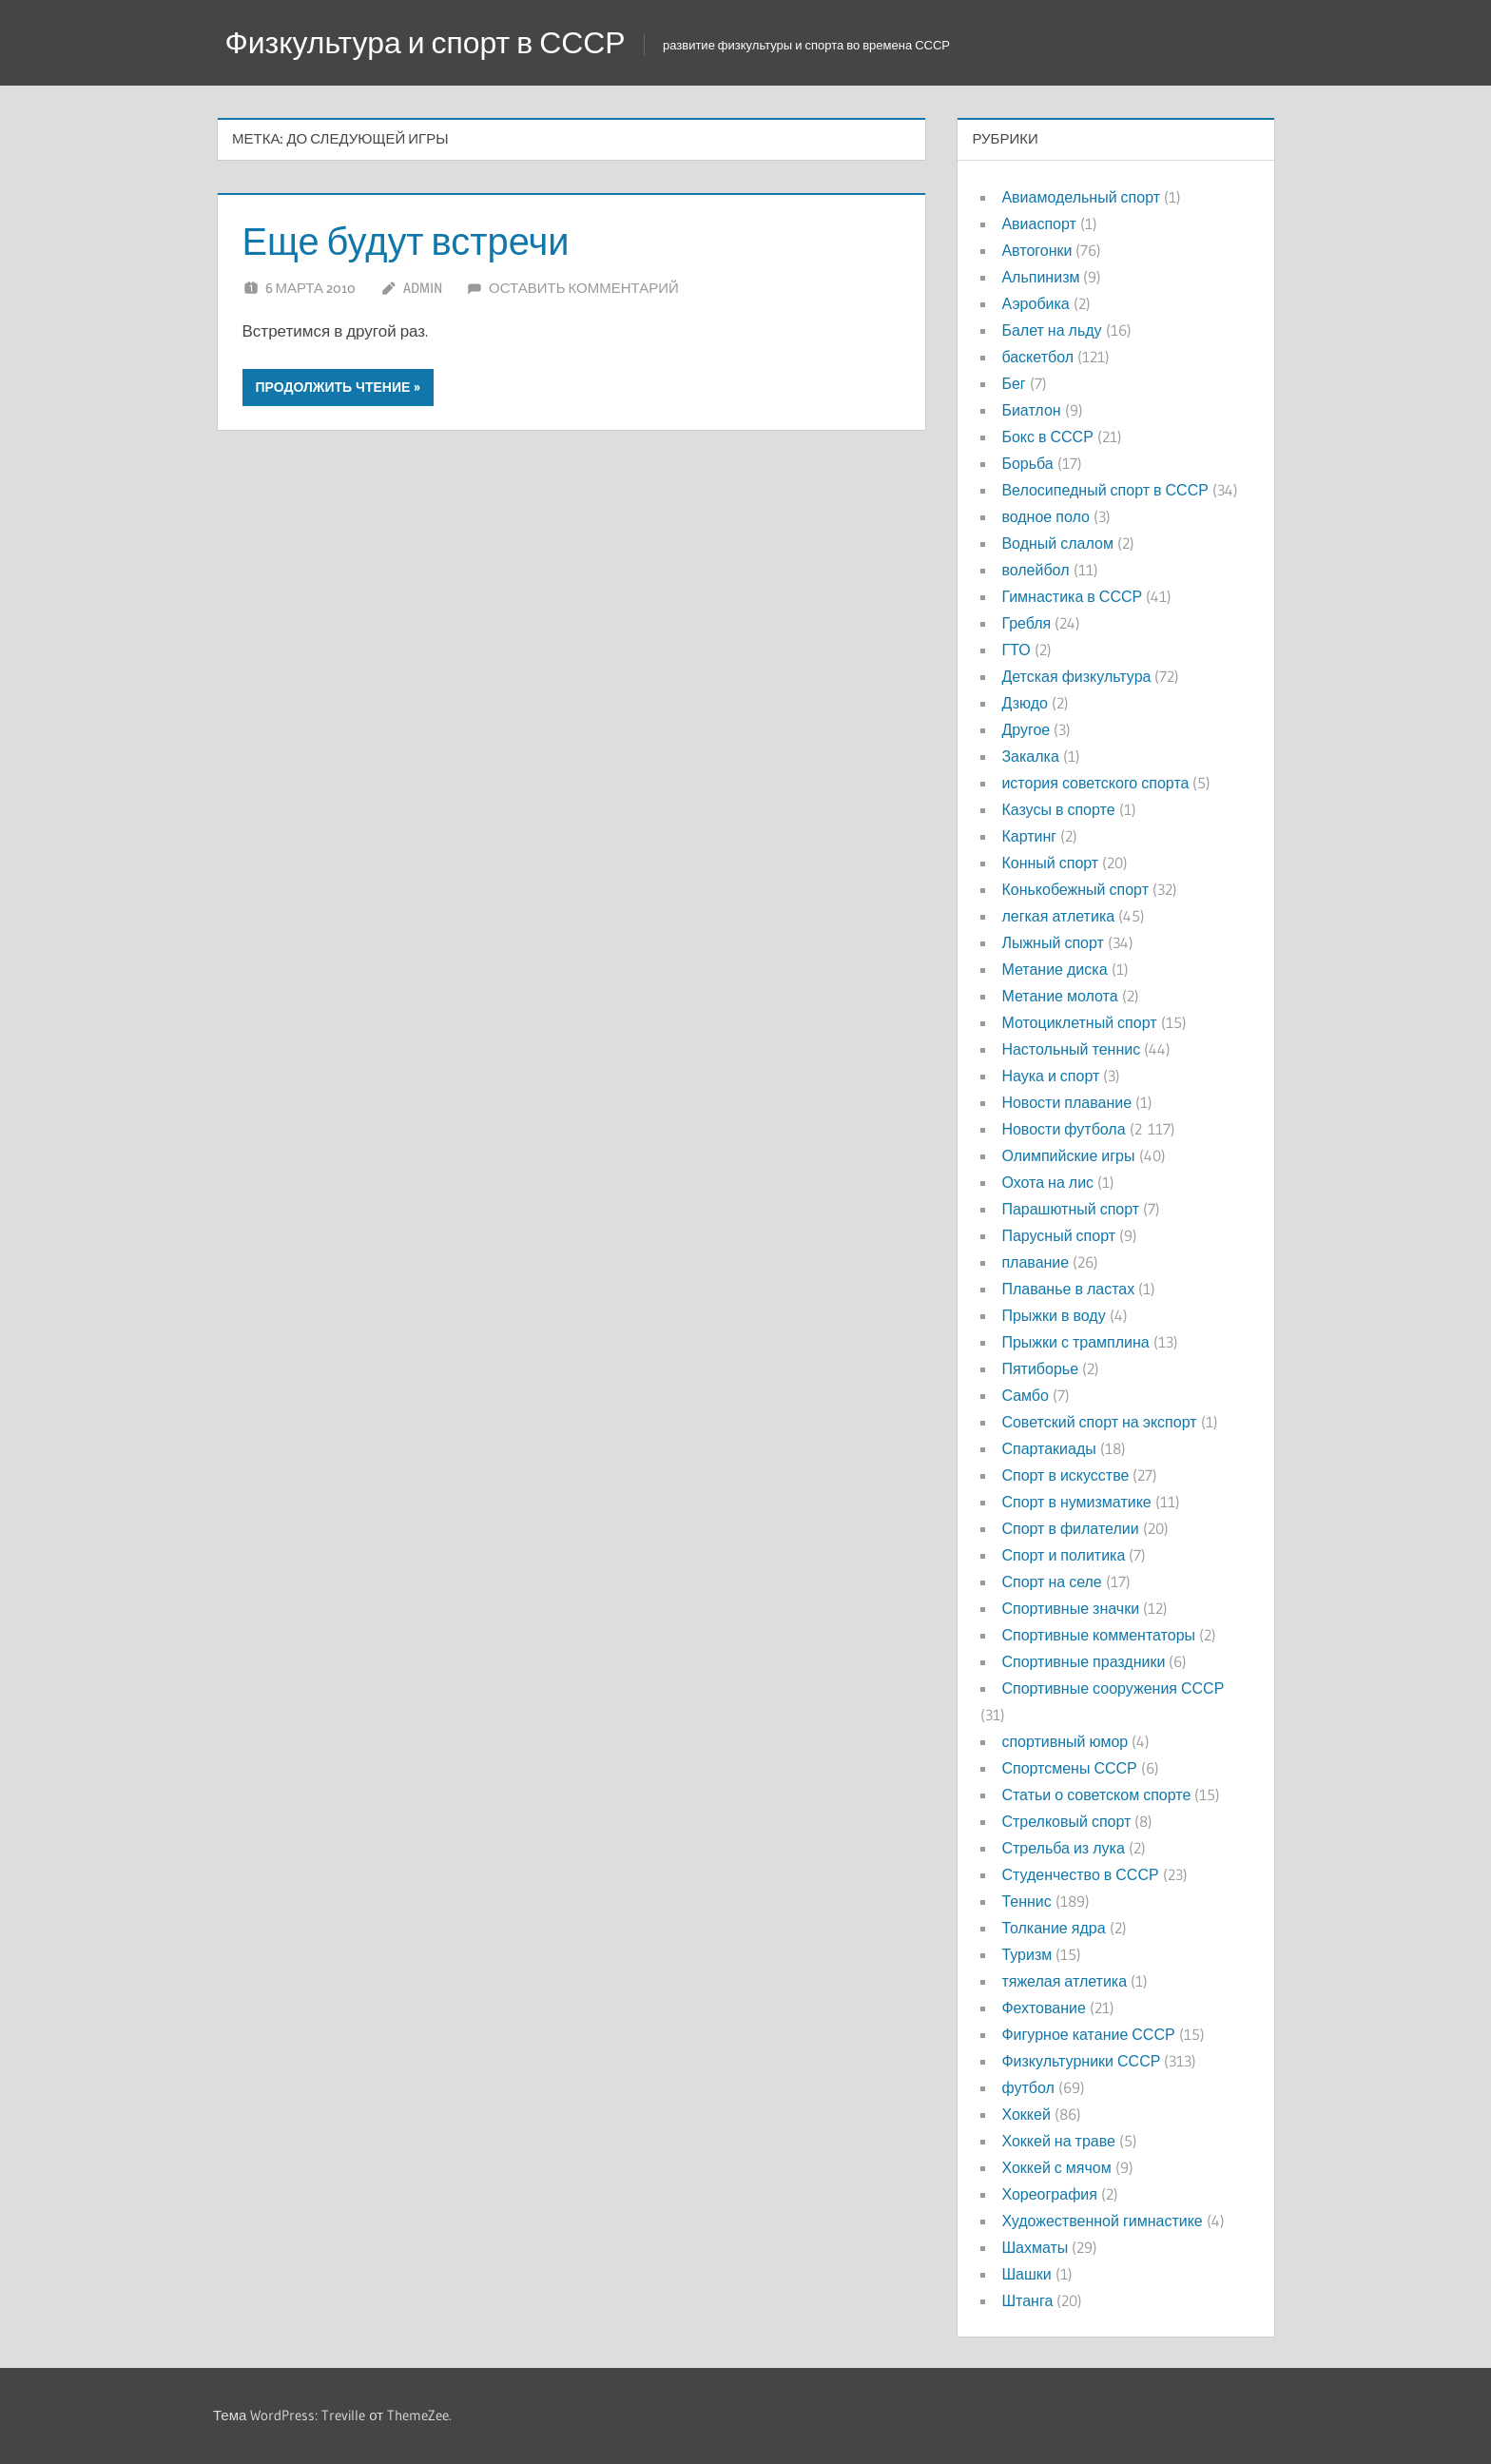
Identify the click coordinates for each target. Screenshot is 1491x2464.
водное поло (1045, 516)
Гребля (1026, 622)
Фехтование (1043, 2007)
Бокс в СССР (1047, 436)
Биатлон (1030, 409)
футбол (1027, 2087)
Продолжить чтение (333, 387)
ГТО (1015, 649)
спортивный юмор (1064, 1741)
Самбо (1025, 1395)
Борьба (1027, 463)
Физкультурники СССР (1080, 2060)
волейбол (1035, 569)
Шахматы (1034, 2247)
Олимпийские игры (1067, 1155)
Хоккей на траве (1057, 2140)
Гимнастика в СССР (1071, 596)
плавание (1035, 1261)
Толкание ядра (1053, 1927)
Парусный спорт (1058, 1235)
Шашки (1026, 2273)
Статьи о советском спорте (1096, 1794)
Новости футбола (1063, 1128)
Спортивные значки (1070, 1608)
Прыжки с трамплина (1075, 1341)
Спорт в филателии (1069, 1528)
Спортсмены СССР (1068, 1767)
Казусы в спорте (1057, 809)
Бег (1013, 383)
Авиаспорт (1038, 223)
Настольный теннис (1070, 1048)
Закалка (1029, 756)
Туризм (1026, 1954)
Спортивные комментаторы (1098, 1634)
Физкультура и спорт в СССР (426, 42)
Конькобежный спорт (1075, 889)
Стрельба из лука (1062, 1847)
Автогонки (1036, 250)
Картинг (1028, 835)
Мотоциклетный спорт (1078, 1022)
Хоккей (1025, 2114)
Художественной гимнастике (1101, 2220)
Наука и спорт (1050, 1075)
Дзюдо (1024, 702)
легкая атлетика (1057, 915)
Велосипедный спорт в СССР (1104, 489)
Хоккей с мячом (1056, 2167)
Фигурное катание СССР (1087, 2034)
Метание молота (1059, 995)
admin (422, 288)
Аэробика (1035, 303)
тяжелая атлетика (1064, 1980)
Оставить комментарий (584, 288)
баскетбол (1037, 356)
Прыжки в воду (1053, 1315)
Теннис (1026, 1901)
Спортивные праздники (1083, 1661)
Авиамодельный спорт (1080, 196)
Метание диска (1054, 969)
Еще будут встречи (406, 241)
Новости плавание (1066, 1102)
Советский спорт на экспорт (1098, 1421)
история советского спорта (1095, 782)
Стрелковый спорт (1066, 1821)
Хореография (1048, 2193)
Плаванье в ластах (1067, 1288)
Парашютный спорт (1070, 1208)
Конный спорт (1049, 862)
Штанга (1027, 2300)
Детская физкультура (1076, 676)
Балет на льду (1051, 330)
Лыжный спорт (1052, 942)
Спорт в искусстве (1065, 1474)
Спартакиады (1048, 1448)
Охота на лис (1047, 1182)
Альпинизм (1040, 276)
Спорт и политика (1063, 1554)
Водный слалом (1057, 543)
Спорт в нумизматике (1076, 1501)
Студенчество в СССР (1079, 1874)
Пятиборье (1039, 1368)
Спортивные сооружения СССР (1112, 1688)
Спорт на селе (1051, 1581)
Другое (1025, 729)
